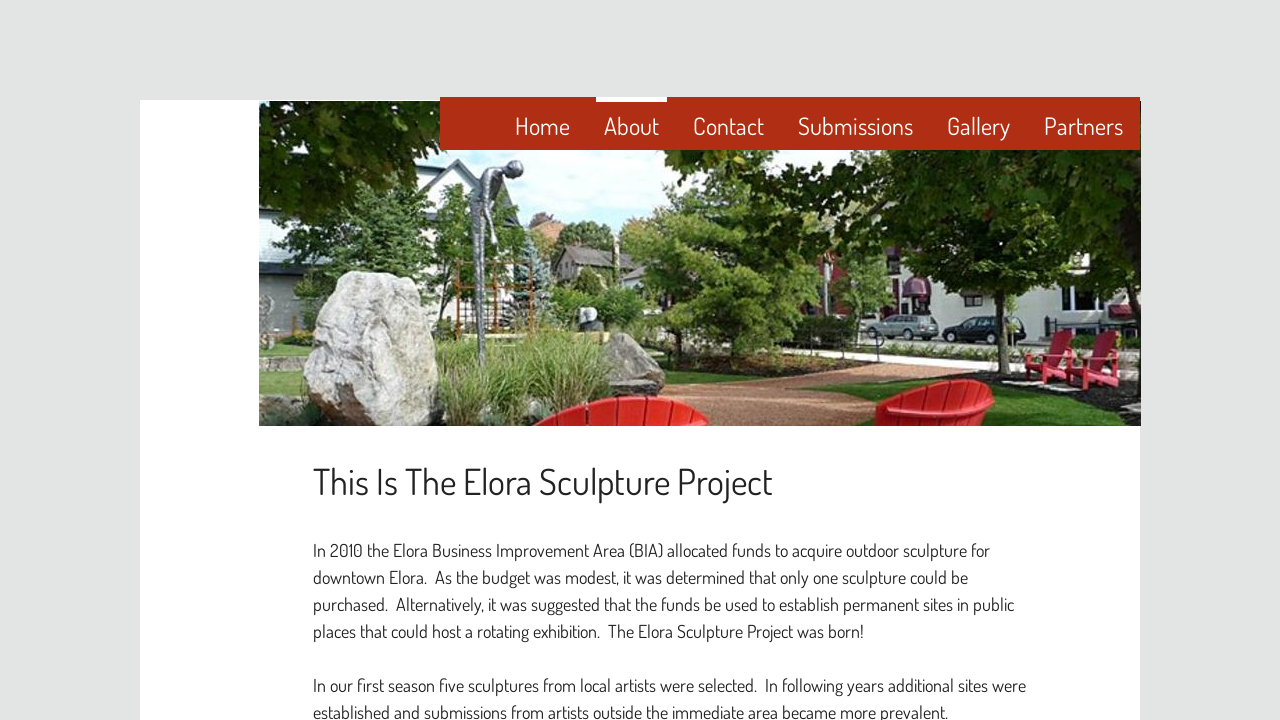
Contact (728, 125)
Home (542, 125)
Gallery (978, 125)
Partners (1083, 125)
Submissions (855, 125)
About (631, 125)
